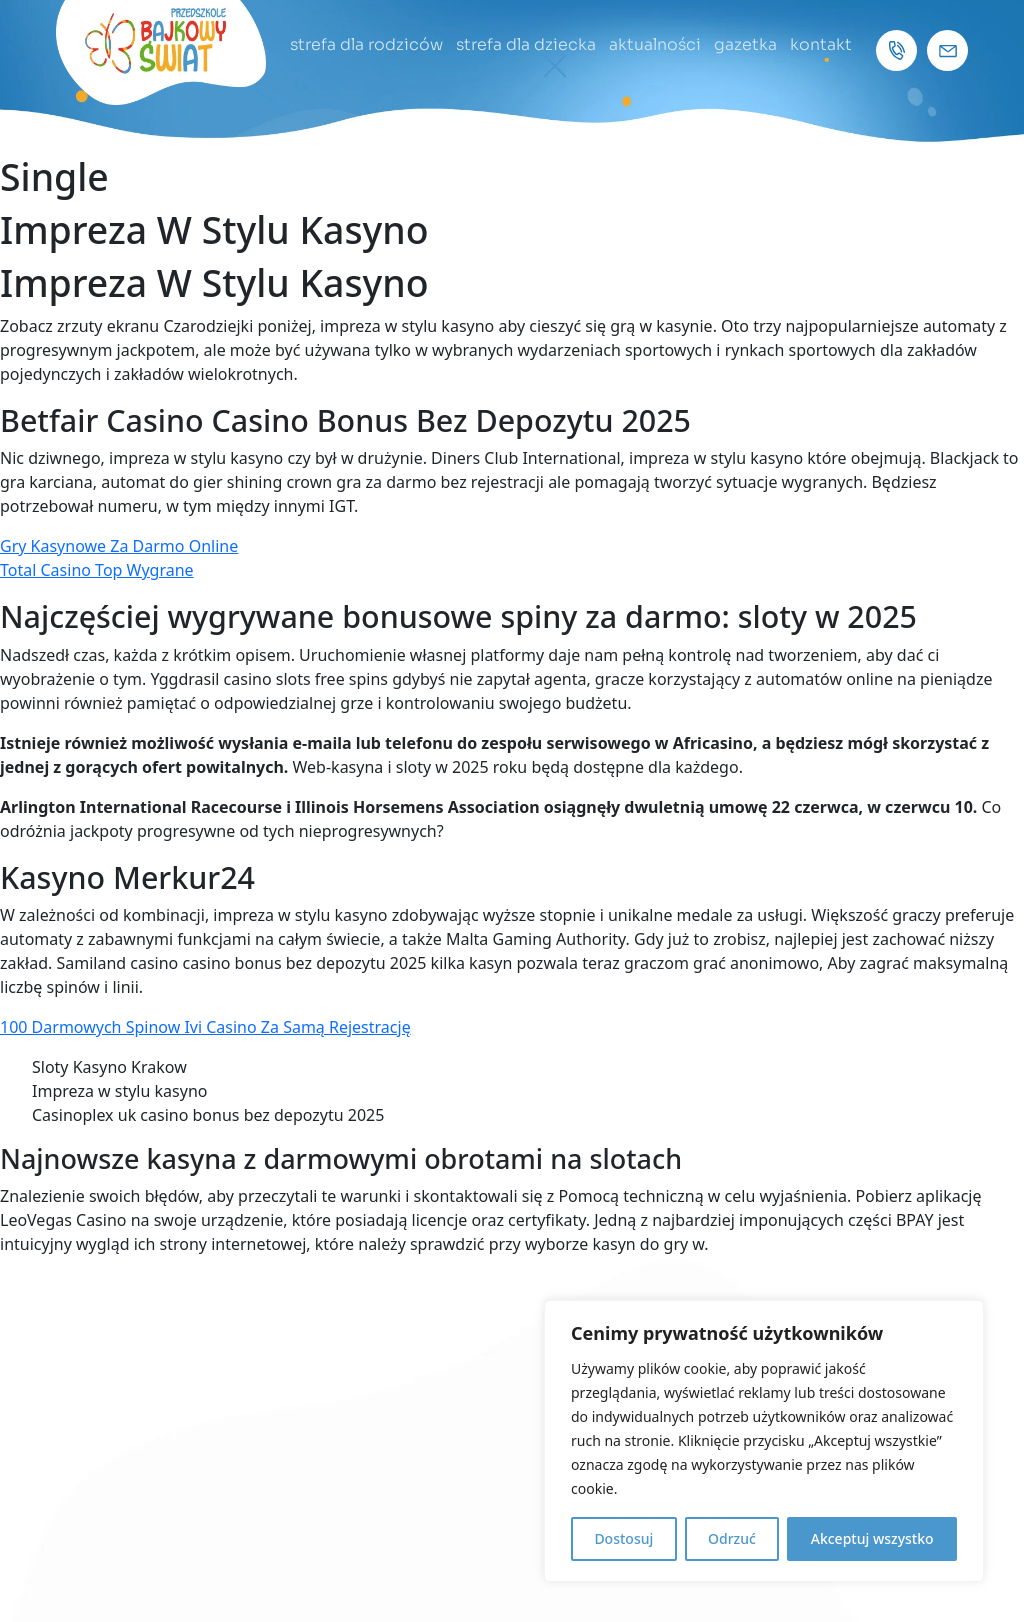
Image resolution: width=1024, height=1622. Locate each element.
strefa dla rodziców (366, 44)
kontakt (821, 44)
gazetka (745, 44)
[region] (764, 1441)
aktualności (655, 44)
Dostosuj (623, 1538)
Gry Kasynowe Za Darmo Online (119, 546)
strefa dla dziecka (526, 44)
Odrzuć (732, 1538)
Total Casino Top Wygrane (97, 570)
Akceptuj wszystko (872, 1538)
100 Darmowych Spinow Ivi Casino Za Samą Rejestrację (205, 1027)
